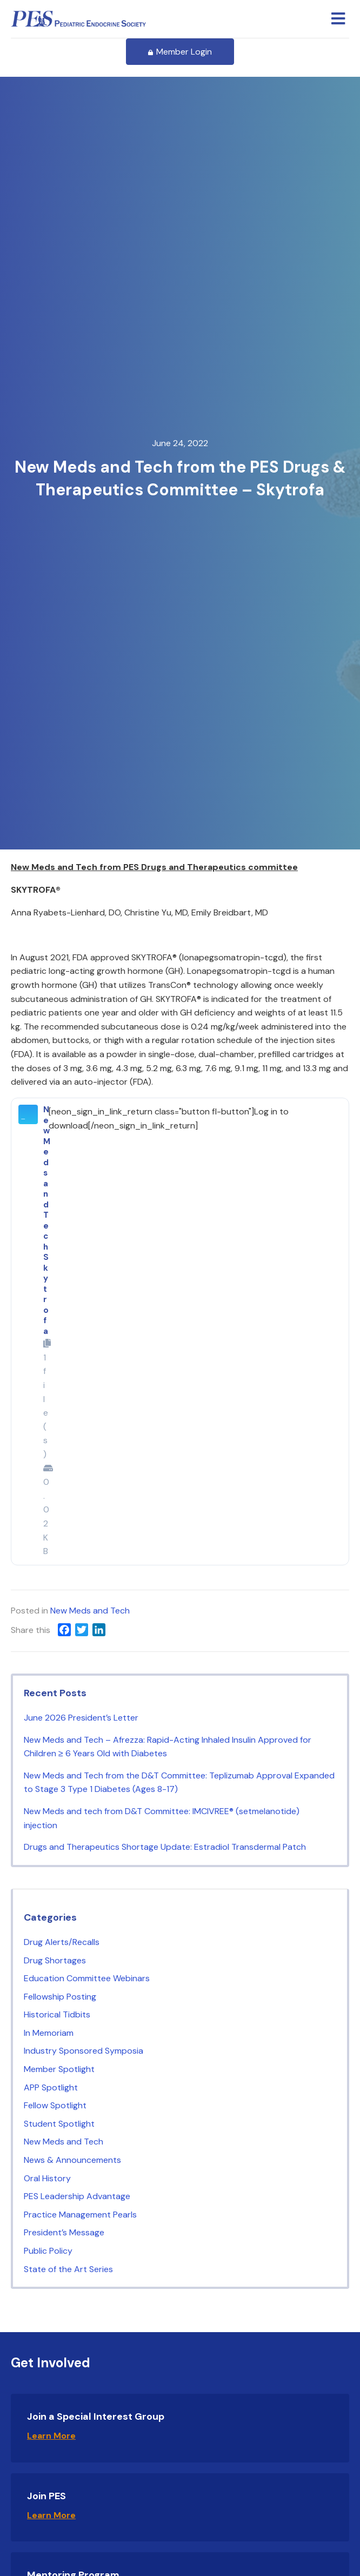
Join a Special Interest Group (95, 2416)
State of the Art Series (68, 2269)
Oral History (47, 2178)
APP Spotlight (51, 2087)
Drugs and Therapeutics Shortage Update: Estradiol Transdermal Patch (166, 1847)
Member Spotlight (59, 2069)
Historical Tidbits (57, 2014)
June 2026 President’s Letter (81, 1717)
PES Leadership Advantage (77, 2196)
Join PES (46, 2495)
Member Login (180, 51)
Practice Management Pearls (80, 2214)
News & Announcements (72, 2160)
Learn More (51, 2435)
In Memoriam (49, 2033)
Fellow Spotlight (55, 2105)
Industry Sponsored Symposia (83, 2050)
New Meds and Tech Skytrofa (46, 1220)
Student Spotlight (59, 2123)
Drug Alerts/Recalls (61, 1942)
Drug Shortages (55, 1960)
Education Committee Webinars (87, 1978)
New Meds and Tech (90, 1610)
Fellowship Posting (60, 1996)
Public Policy (48, 2250)
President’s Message (64, 2232)
